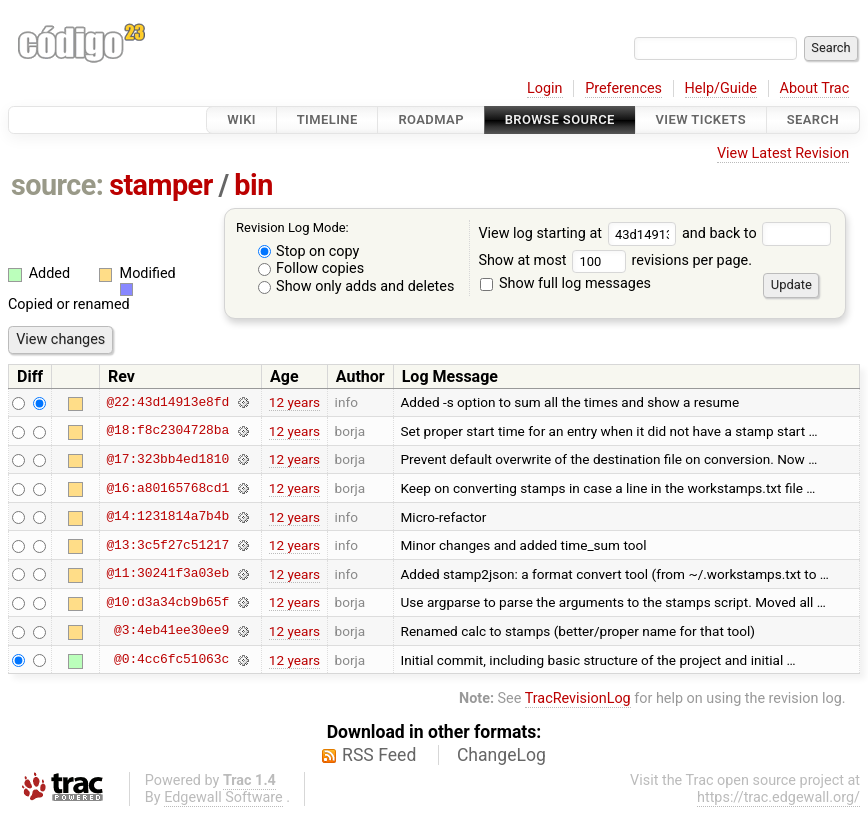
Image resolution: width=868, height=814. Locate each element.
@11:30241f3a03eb (167, 574)
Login (545, 88)
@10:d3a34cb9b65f (167, 602)
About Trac (815, 88)
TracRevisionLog (578, 698)
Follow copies (311, 268)
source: (57, 185)
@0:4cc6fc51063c (171, 660)
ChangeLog (501, 755)
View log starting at (580, 233)
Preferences (623, 88)
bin (253, 185)
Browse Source (560, 119)
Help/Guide (721, 88)
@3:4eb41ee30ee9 (171, 631)
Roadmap (431, 119)
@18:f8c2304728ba (167, 431)
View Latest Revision (783, 153)
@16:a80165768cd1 (167, 488)
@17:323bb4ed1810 (167, 459)
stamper (161, 185)
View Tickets (701, 119)
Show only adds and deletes (356, 286)
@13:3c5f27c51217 (167, 545)
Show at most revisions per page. (615, 260)
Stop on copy (309, 251)
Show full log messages (565, 283)
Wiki (241, 119)
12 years (294, 402)
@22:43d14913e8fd (167, 402)
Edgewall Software (223, 797)
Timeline (327, 119)
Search (813, 119)
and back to (756, 233)
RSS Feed (379, 755)
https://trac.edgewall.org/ (778, 797)
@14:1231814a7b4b (167, 517)
